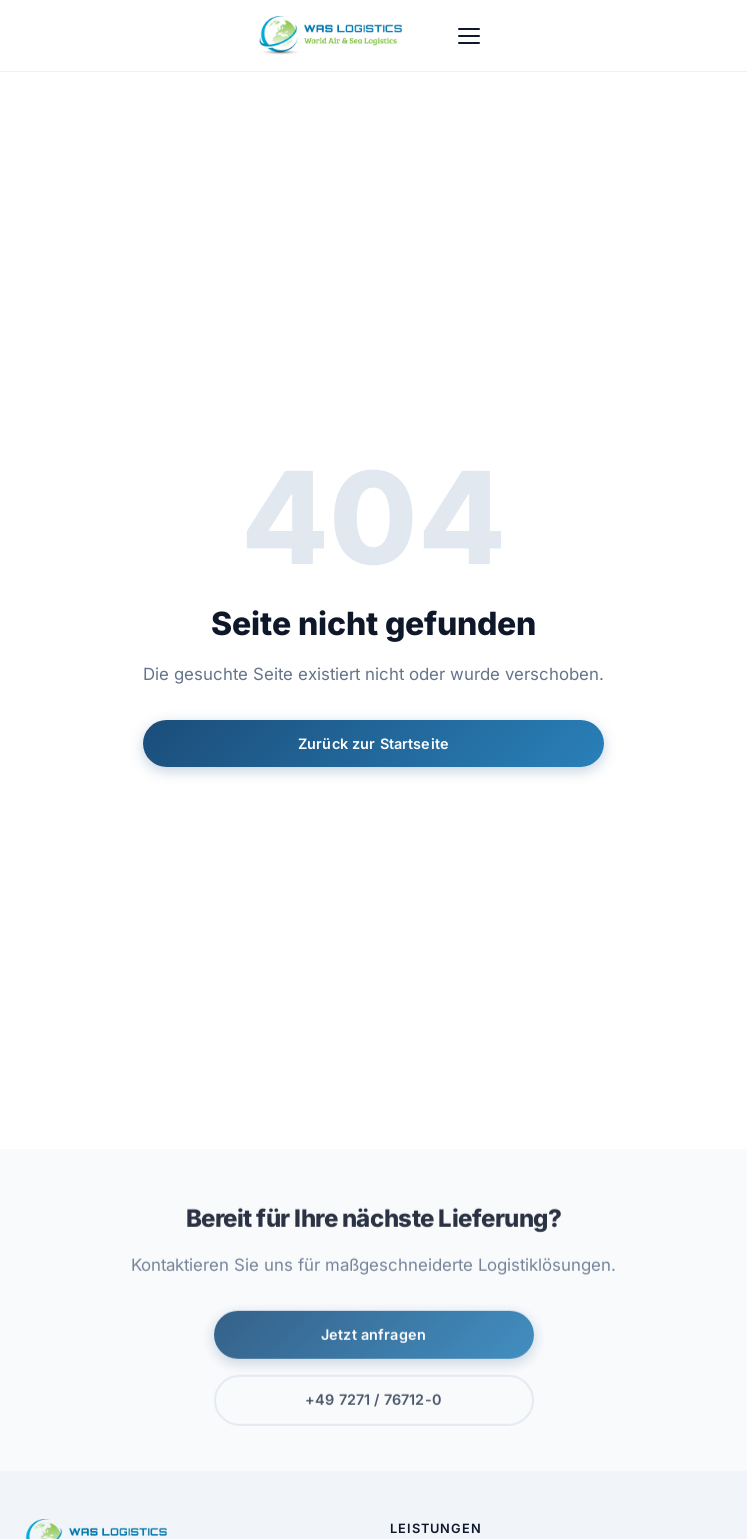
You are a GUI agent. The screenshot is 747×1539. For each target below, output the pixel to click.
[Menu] (469, 36)
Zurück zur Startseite (373, 743)
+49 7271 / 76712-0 (373, 1402)
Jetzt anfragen (373, 1336)
